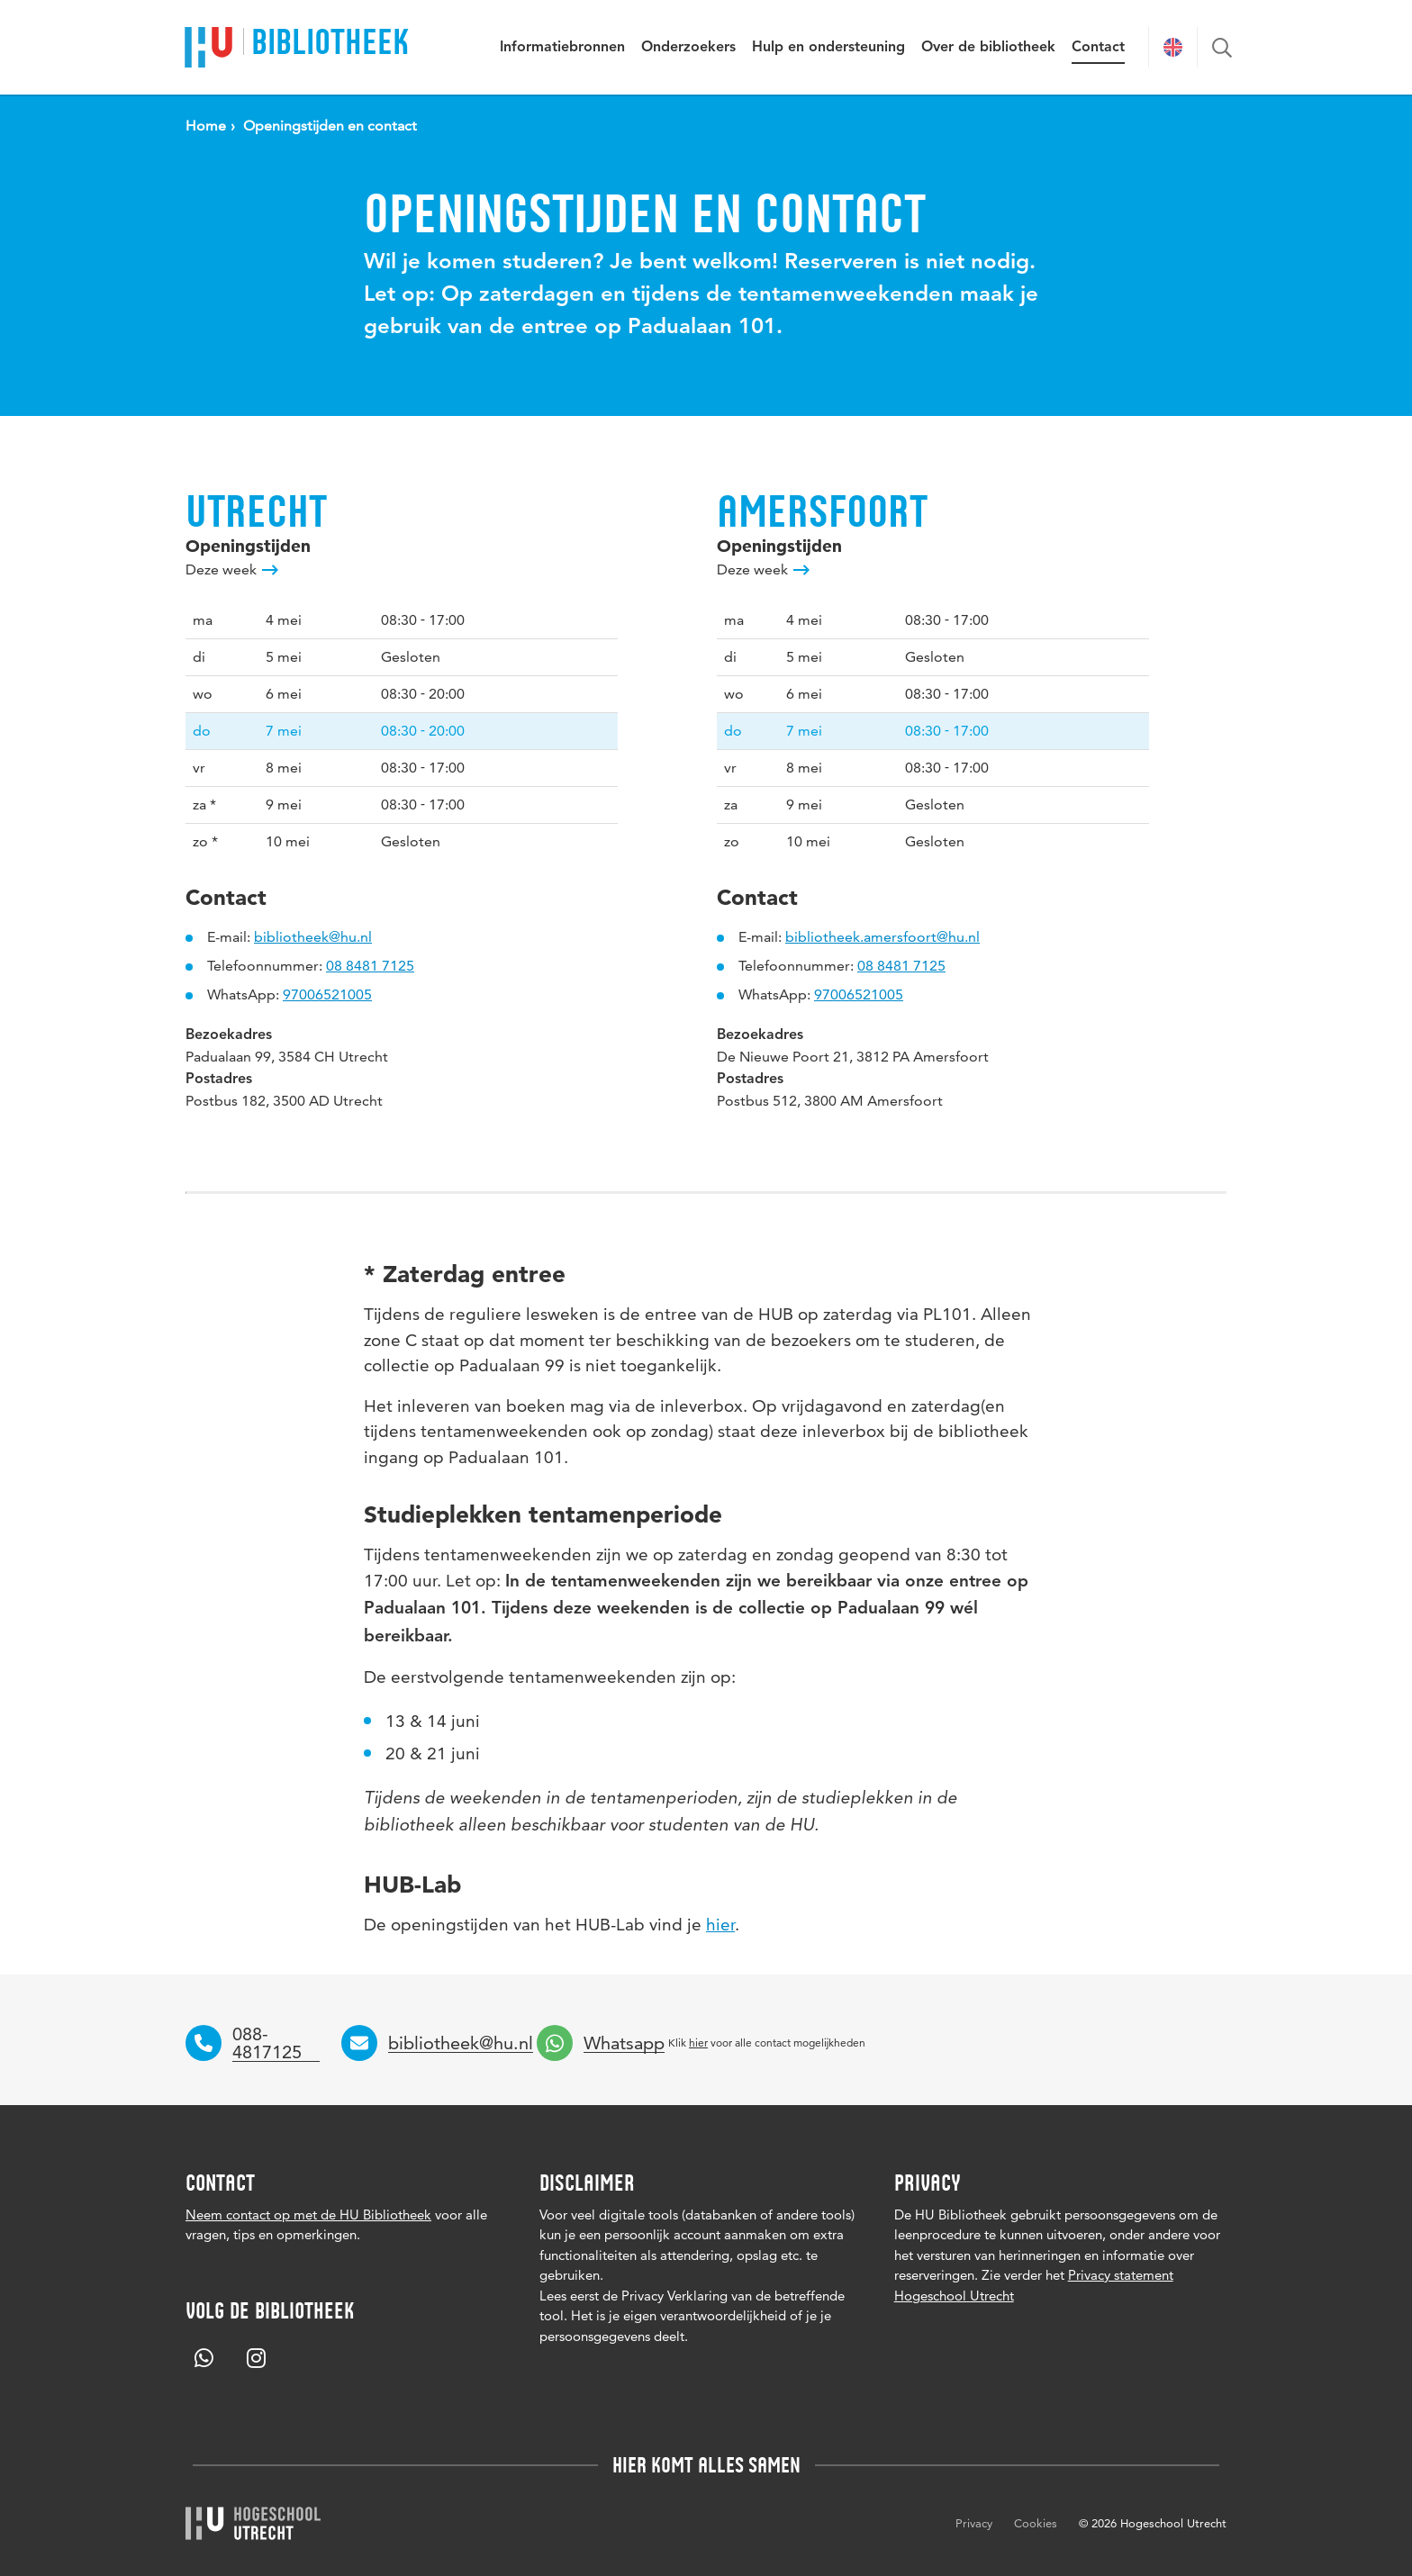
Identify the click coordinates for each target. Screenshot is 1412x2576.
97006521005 (327, 994)
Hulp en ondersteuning (828, 48)
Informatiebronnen (562, 48)
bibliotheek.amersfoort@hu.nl (882, 936)
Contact (1098, 48)
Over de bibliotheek (988, 48)
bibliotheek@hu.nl (313, 936)
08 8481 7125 (370, 965)
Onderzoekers (688, 48)
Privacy (973, 2523)
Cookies (1035, 2523)
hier (720, 1924)
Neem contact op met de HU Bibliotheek (308, 2214)
